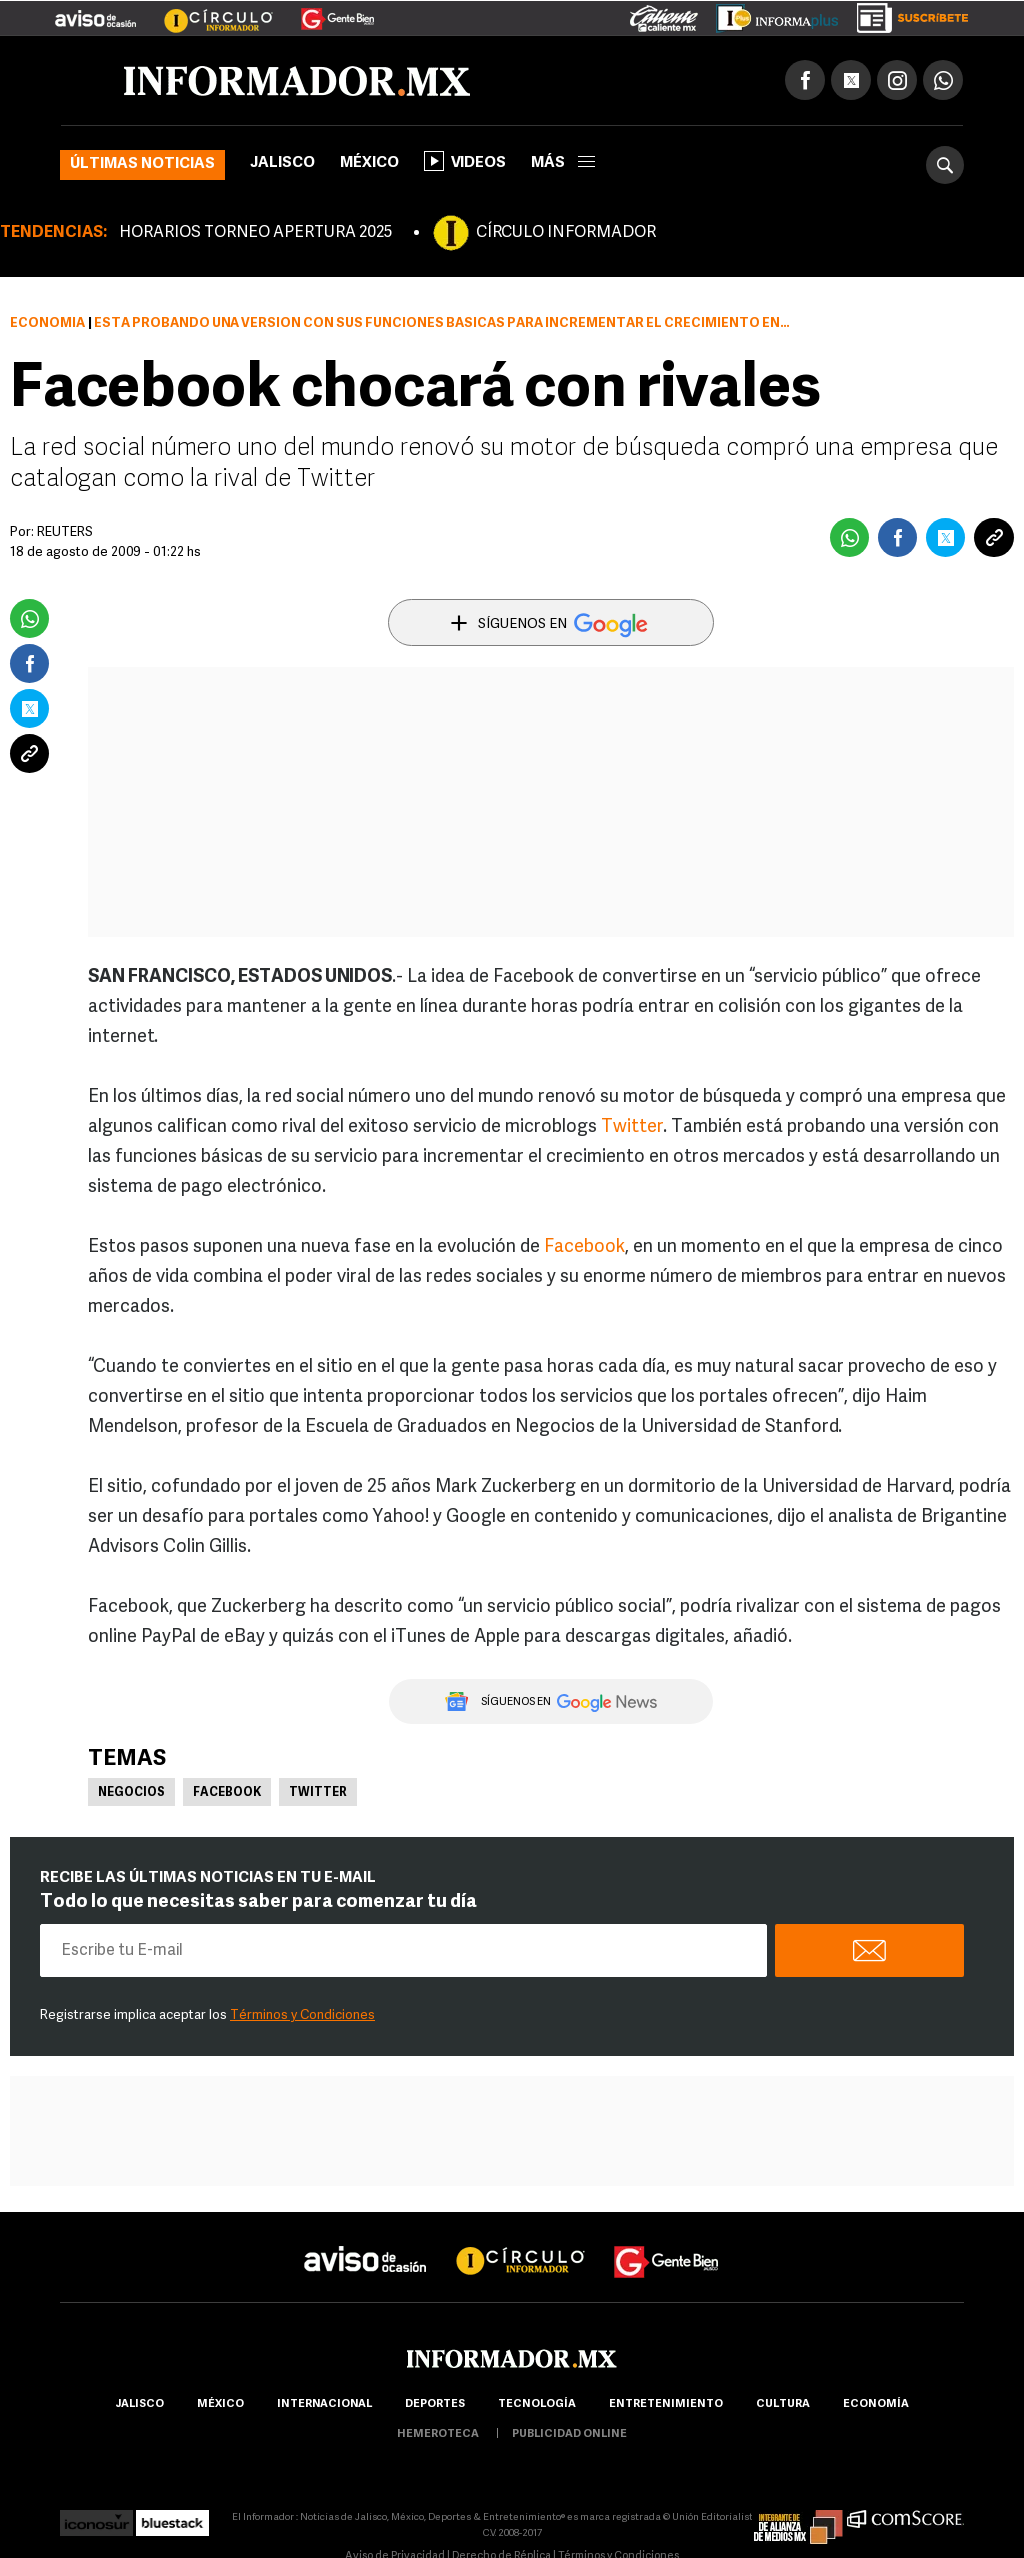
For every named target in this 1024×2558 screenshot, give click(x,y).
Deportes (435, 2404)
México (369, 163)
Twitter (632, 1127)
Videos (465, 161)
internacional (324, 2404)
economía (876, 2404)
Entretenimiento (666, 2404)
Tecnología (537, 2404)
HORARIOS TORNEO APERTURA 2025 (255, 233)
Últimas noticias (142, 164)
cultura (783, 2404)
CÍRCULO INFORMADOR (566, 233)
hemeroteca (438, 2434)
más (563, 163)
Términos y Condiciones (302, 2015)
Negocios (131, 1793)
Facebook (584, 1247)
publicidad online (569, 2434)
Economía (47, 323)
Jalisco (282, 163)
